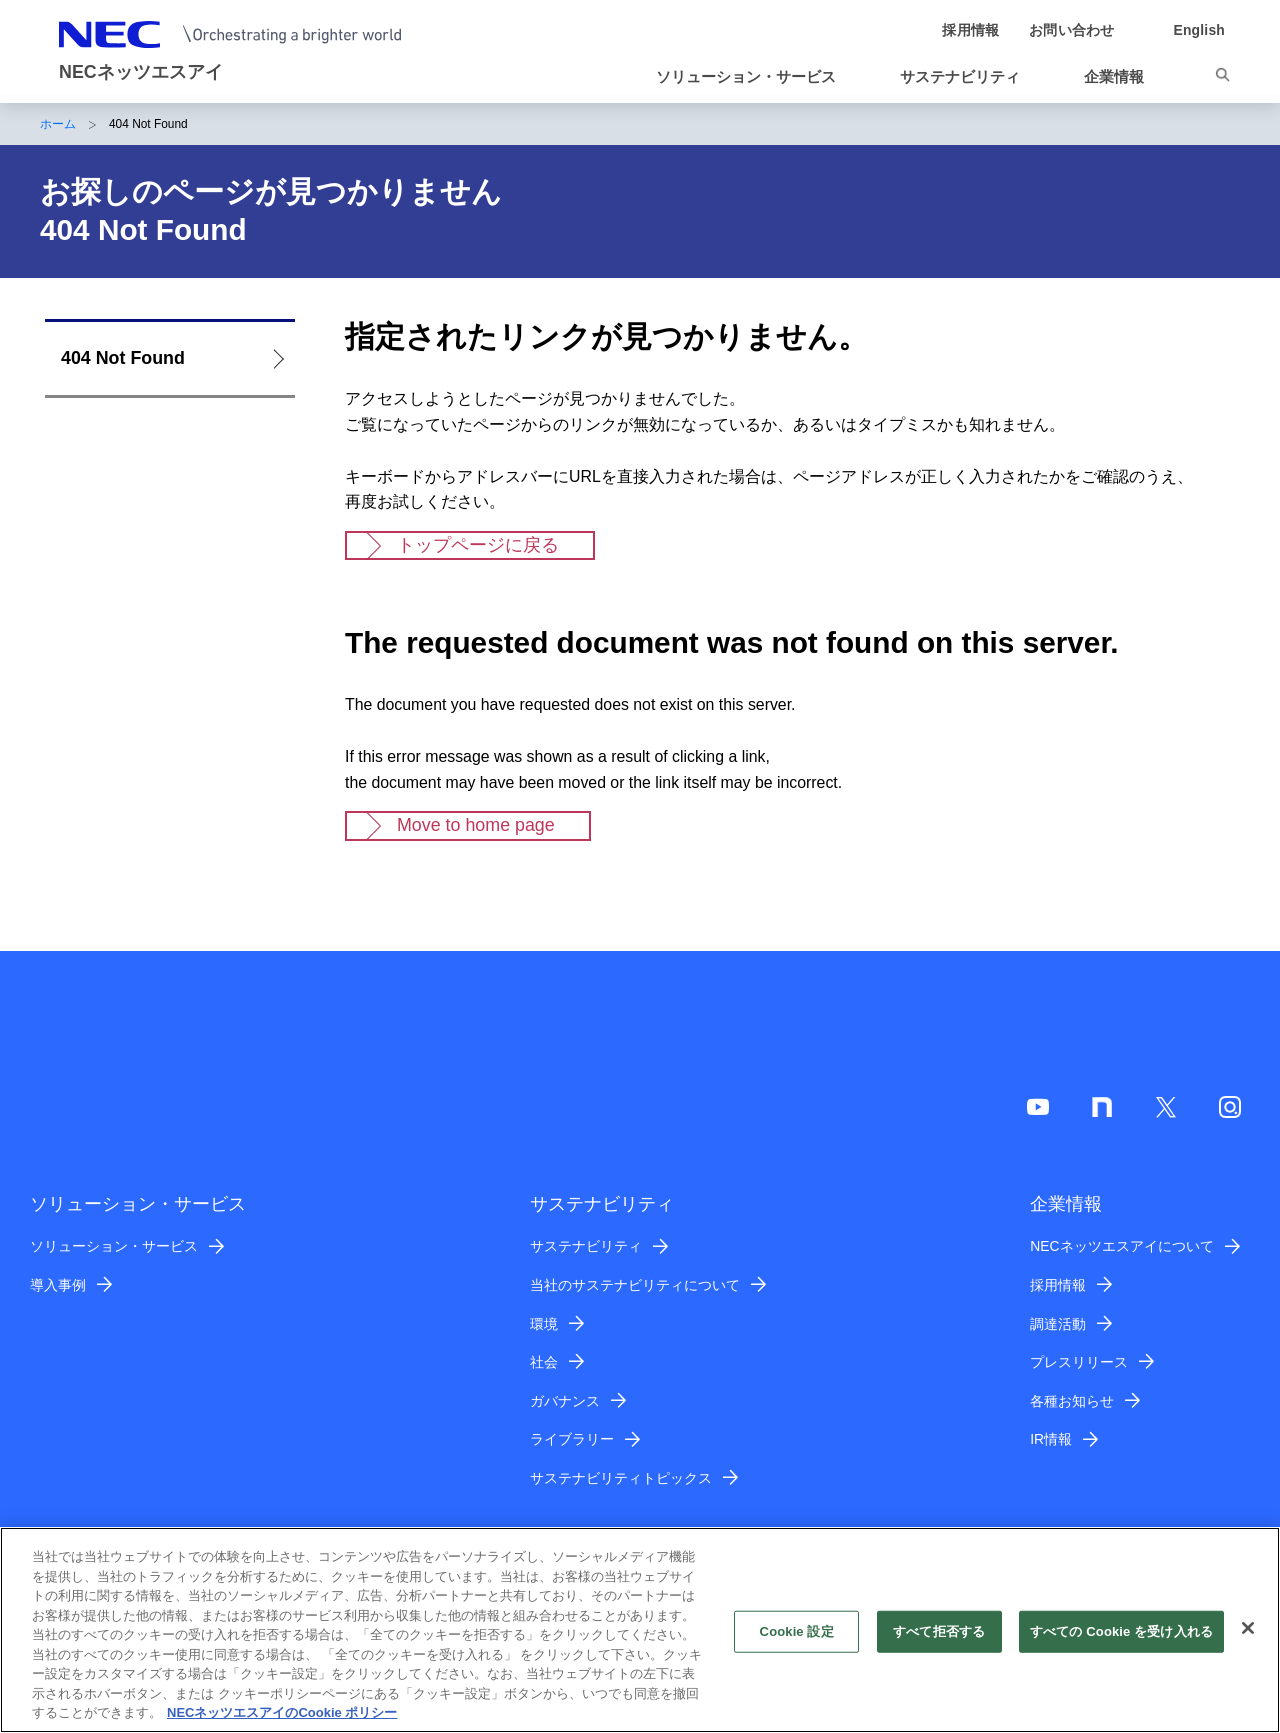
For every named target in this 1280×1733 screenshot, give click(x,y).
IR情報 (1051, 1439)
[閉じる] (1248, 1639)
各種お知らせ (1072, 1401)
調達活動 (1058, 1324)
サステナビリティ (586, 1246)
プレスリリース (1079, 1362)
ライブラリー (572, 1439)
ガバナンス (565, 1401)
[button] (754, 77)
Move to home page (476, 825)
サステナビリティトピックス (621, 1478)
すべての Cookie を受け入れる (1121, 1641)
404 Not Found (123, 358)
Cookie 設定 (797, 1641)
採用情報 (1058, 1285)
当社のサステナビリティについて (635, 1285)
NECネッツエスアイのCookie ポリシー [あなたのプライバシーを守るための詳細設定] (282, 1723)
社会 (544, 1362)
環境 (544, 1324)
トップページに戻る (478, 545)
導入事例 (58, 1285)
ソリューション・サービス (114, 1246)
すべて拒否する (939, 1641)
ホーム (58, 124)
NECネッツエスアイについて (1121, 1246)
